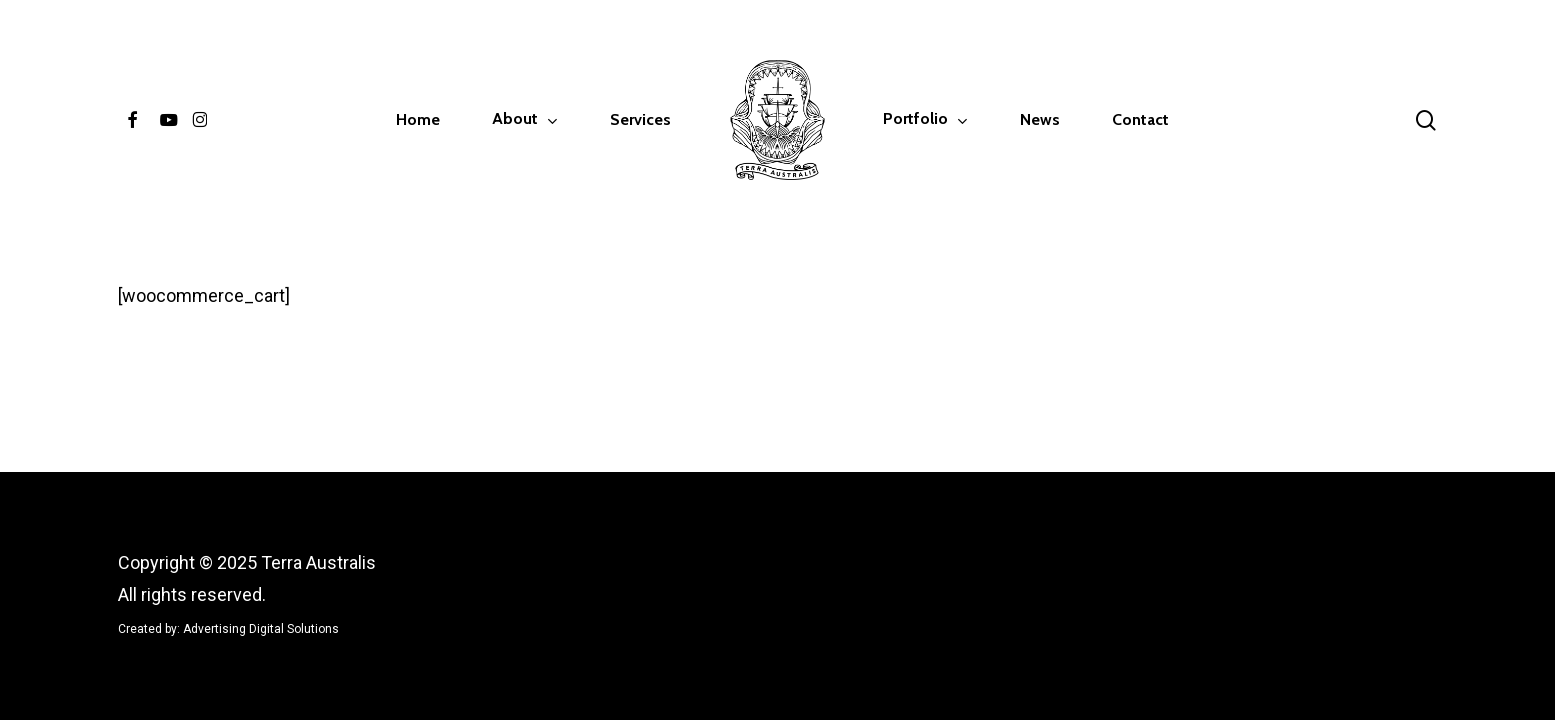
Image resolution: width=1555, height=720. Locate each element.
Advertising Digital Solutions (261, 629)
